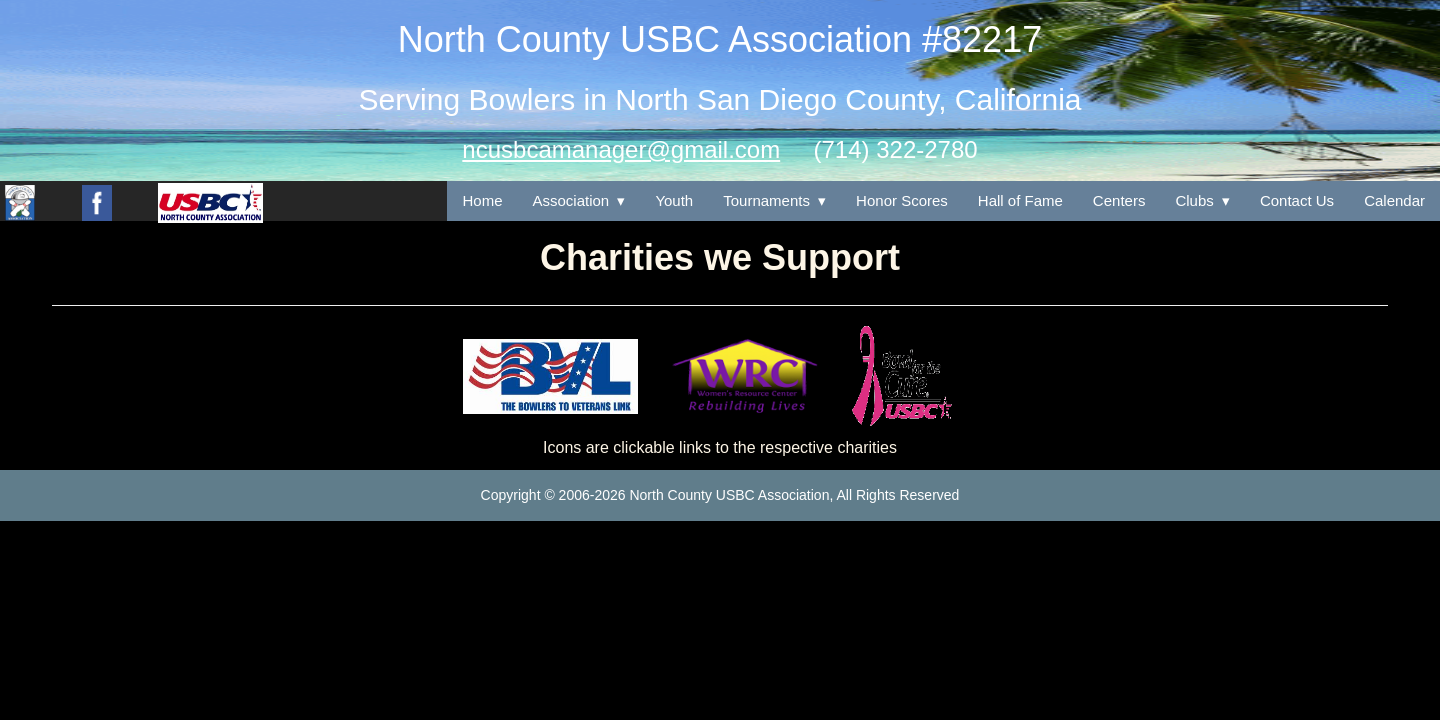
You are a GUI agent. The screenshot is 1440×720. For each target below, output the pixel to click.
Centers (1119, 200)
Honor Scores (902, 200)
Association (571, 200)
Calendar (1394, 200)
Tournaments (766, 200)
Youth (674, 200)
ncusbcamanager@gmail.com (621, 149)
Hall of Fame (1020, 200)
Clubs (1194, 200)
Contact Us (1297, 200)
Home (482, 200)
